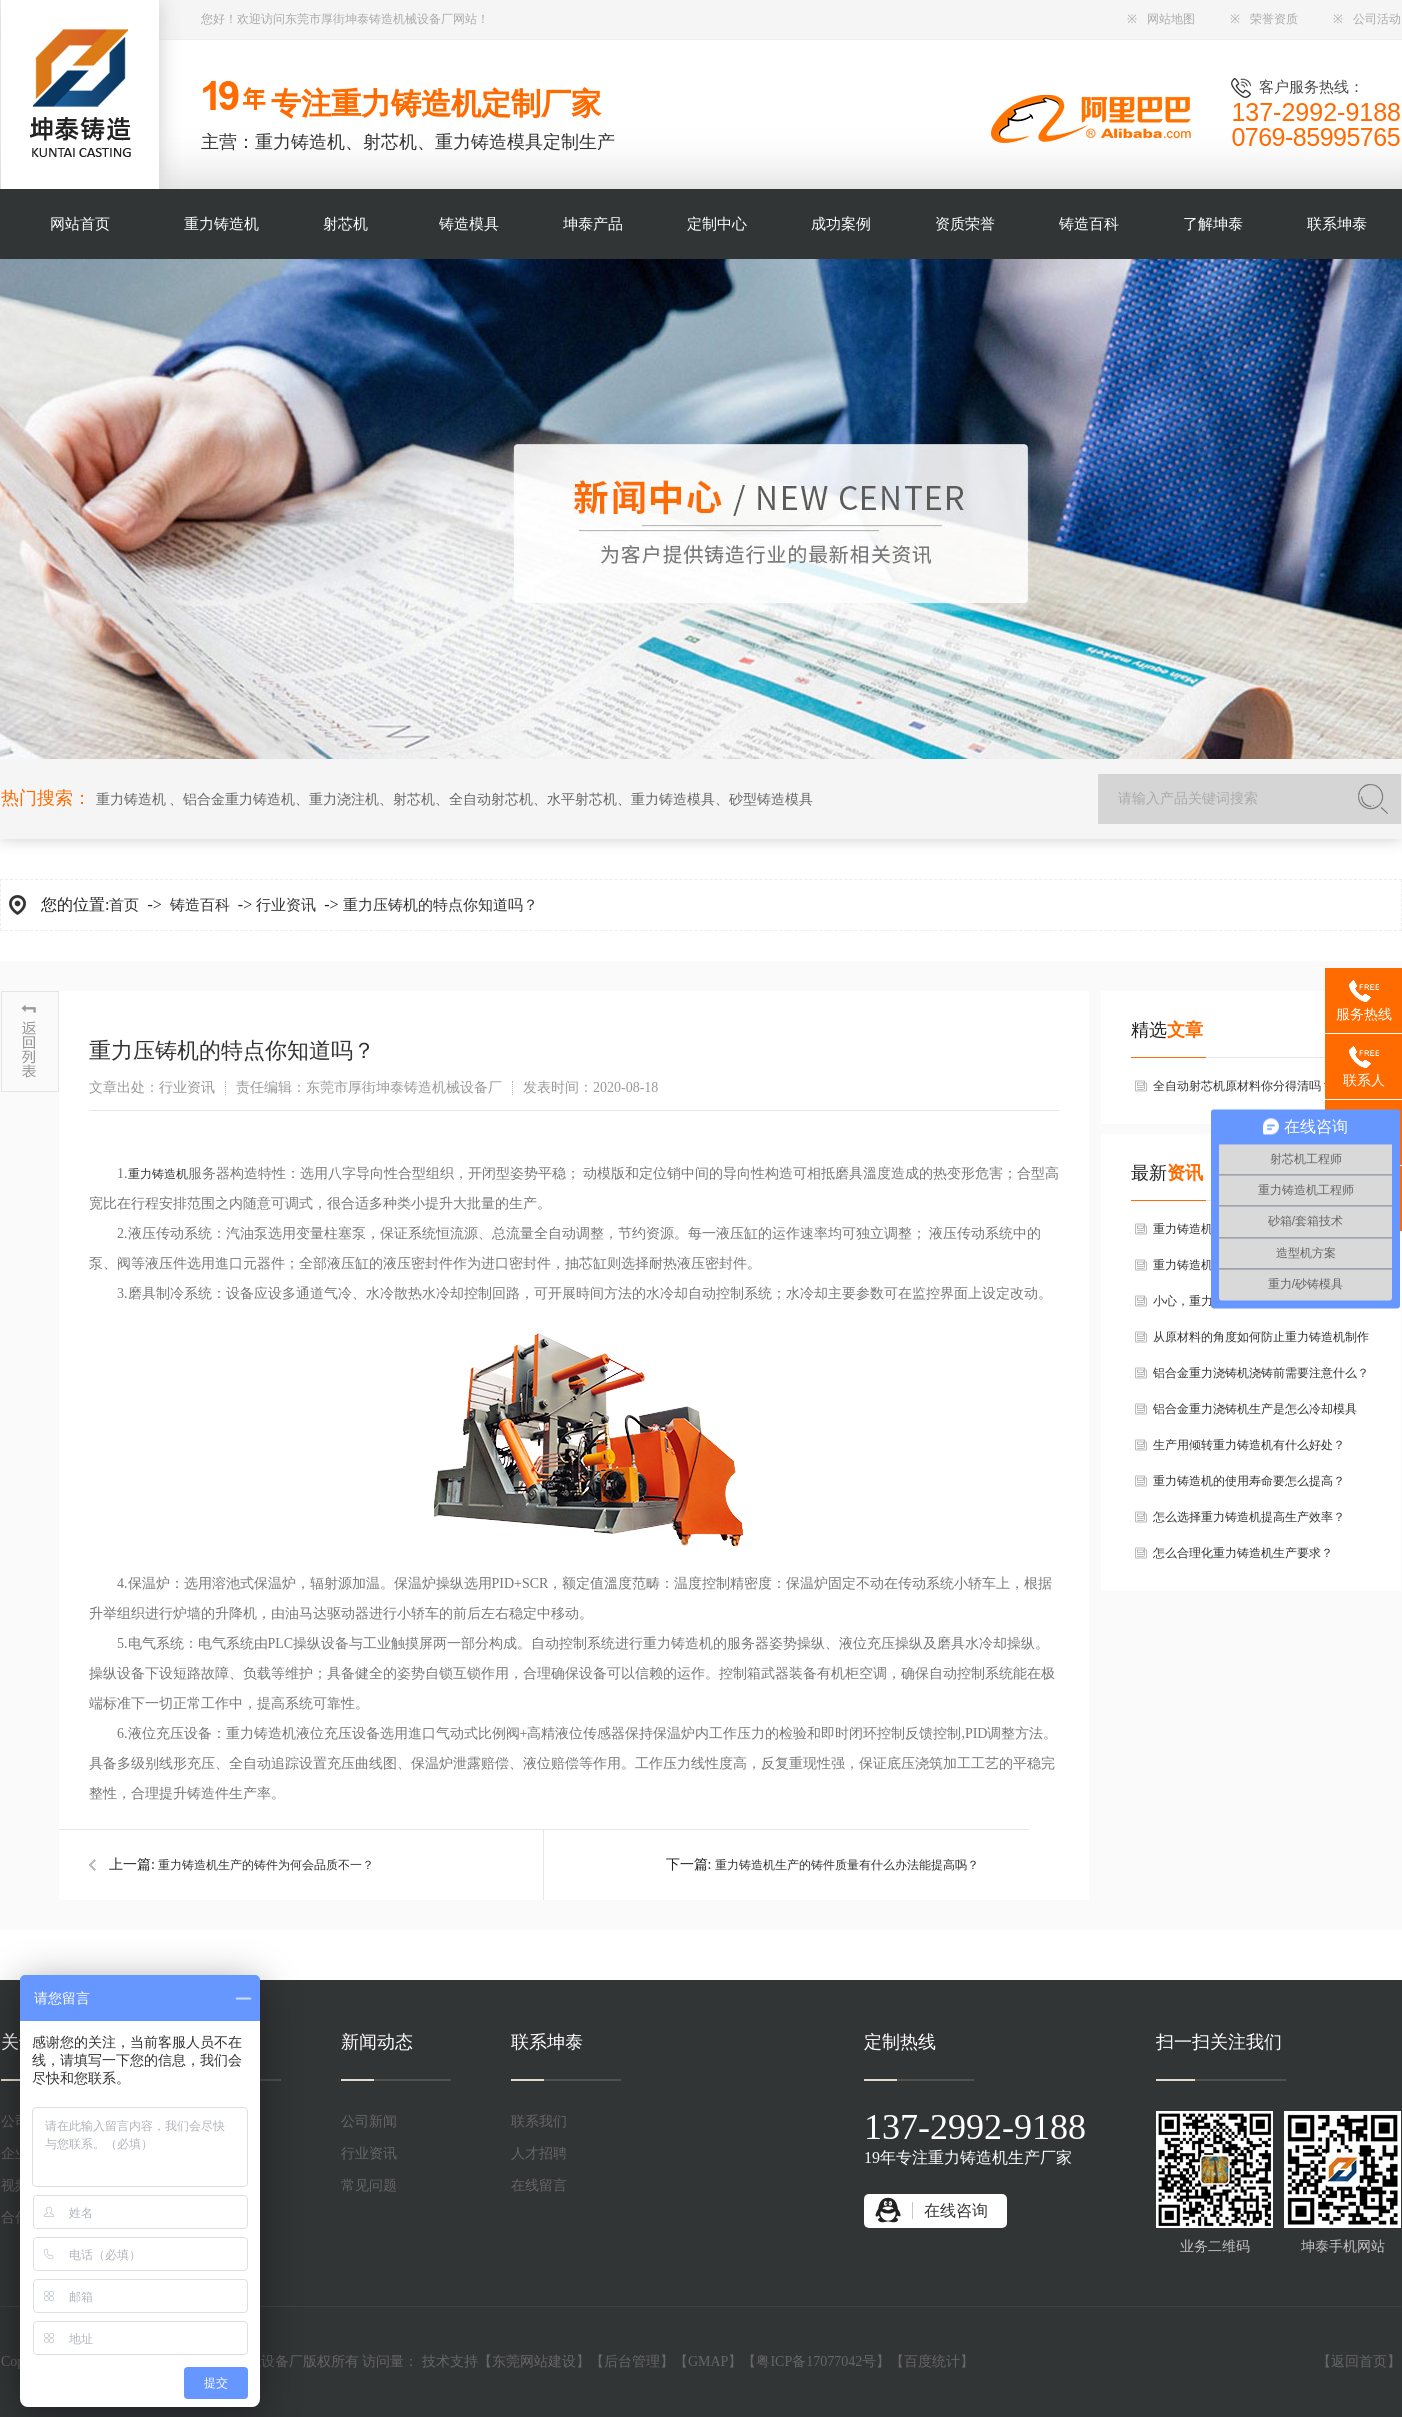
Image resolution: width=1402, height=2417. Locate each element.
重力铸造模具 (673, 799)
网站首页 (80, 224)
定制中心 (717, 224)
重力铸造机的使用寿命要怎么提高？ (1249, 1481)
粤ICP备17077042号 (816, 2361)
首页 (124, 905)
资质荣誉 (965, 224)
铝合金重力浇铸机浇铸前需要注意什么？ (1261, 1373)
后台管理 (632, 2361)
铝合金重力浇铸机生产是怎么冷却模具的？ (1255, 1414)
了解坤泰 (1213, 224)
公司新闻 (369, 2121)
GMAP (708, 2361)
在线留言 (539, 2185)
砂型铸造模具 (771, 799)
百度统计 (932, 2361)
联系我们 (539, 2121)
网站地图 (1161, 19)
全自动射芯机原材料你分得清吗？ (1243, 1086)
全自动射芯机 (491, 799)
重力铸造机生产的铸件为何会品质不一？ (266, 1865)
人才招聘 (539, 2153)
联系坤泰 (1337, 224)
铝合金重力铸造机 (239, 799)
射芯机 (345, 224)
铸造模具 (469, 224)
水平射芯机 (582, 799)
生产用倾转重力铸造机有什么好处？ (1249, 1445)
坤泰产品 (593, 224)
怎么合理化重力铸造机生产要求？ (1243, 1553)
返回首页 (1359, 2361)
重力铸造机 (221, 224)
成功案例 (841, 224)
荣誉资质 (1264, 19)
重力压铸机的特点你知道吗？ (440, 905)
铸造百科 (1089, 224)
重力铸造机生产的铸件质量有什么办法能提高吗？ (847, 1865)
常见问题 (369, 2185)
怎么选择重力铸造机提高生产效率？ (1249, 1517)
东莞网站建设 (534, 2361)
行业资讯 (286, 905)
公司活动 (1367, 19)
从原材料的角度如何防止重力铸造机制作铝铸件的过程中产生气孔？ (1261, 1342)
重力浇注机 (344, 799)
